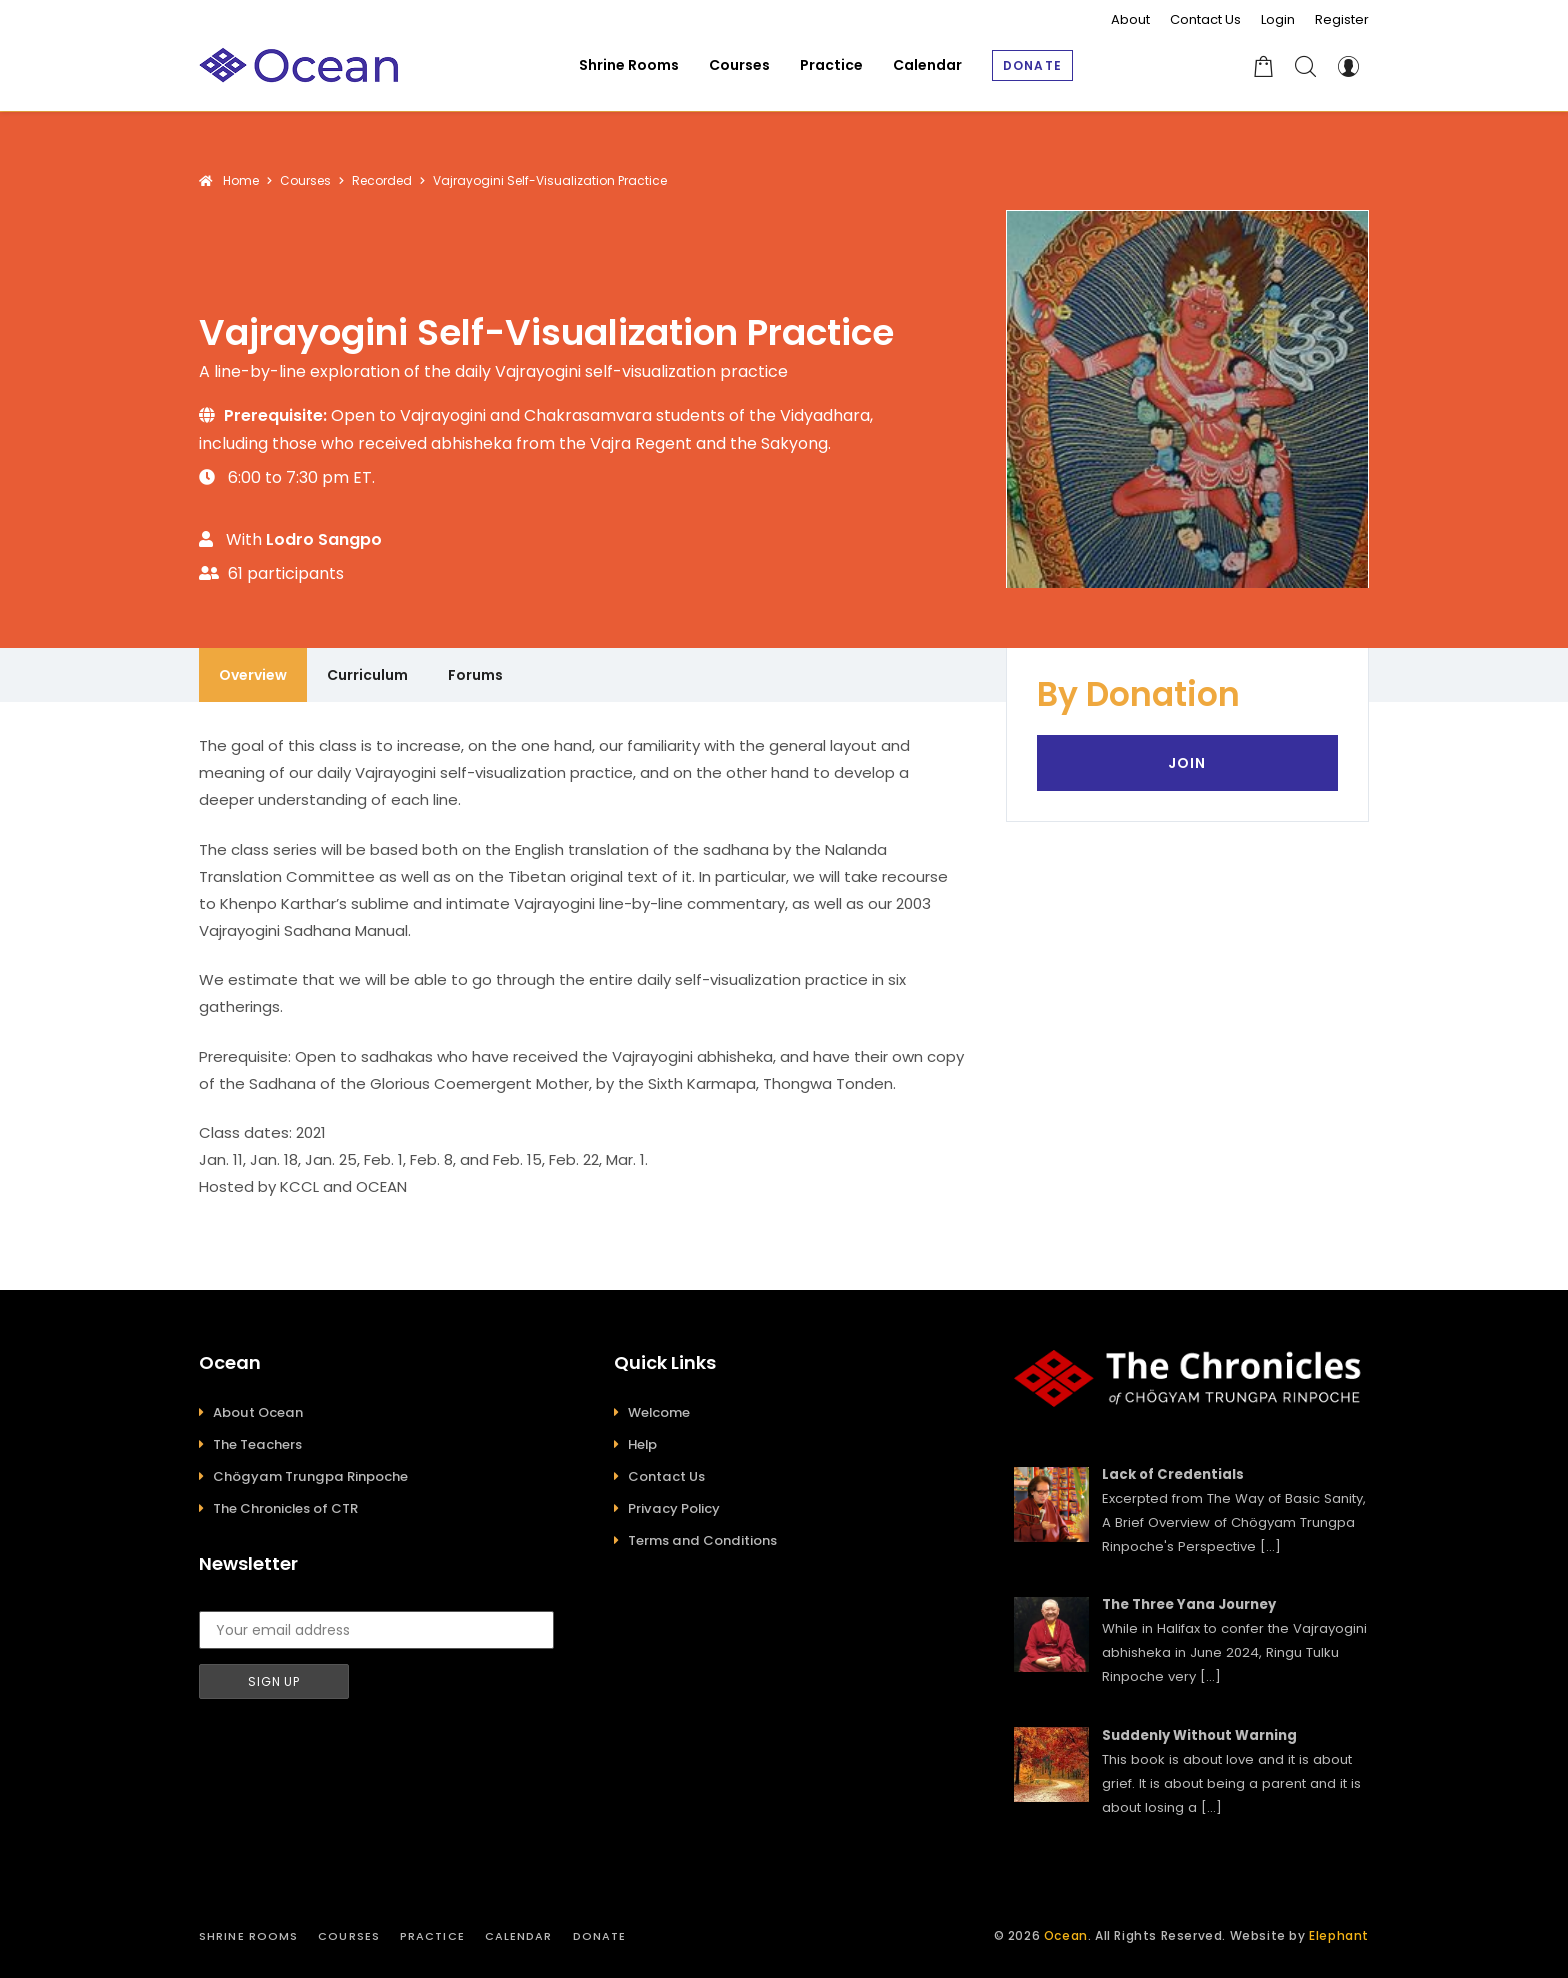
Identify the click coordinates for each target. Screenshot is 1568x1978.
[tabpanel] (582, 966)
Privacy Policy (674, 1508)
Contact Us (1205, 19)
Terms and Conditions (702, 1540)
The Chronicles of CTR (285, 1508)
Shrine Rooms (248, 1936)
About (1130, 19)
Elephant (1339, 1935)
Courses (349, 1936)
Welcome (659, 1412)
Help (642, 1444)
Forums (475, 675)
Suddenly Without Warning (1199, 1735)
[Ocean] (299, 65)
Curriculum (367, 675)
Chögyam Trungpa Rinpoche (310, 1476)
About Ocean (258, 1412)
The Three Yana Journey (1189, 1604)
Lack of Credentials (1173, 1474)
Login (1278, 19)
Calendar (519, 1936)
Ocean (1066, 1935)
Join (1187, 763)
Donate (600, 1936)
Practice (432, 1936)
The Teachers (257, 1444)
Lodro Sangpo (324, 539)
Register (1342, 19)
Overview (253, 675)
